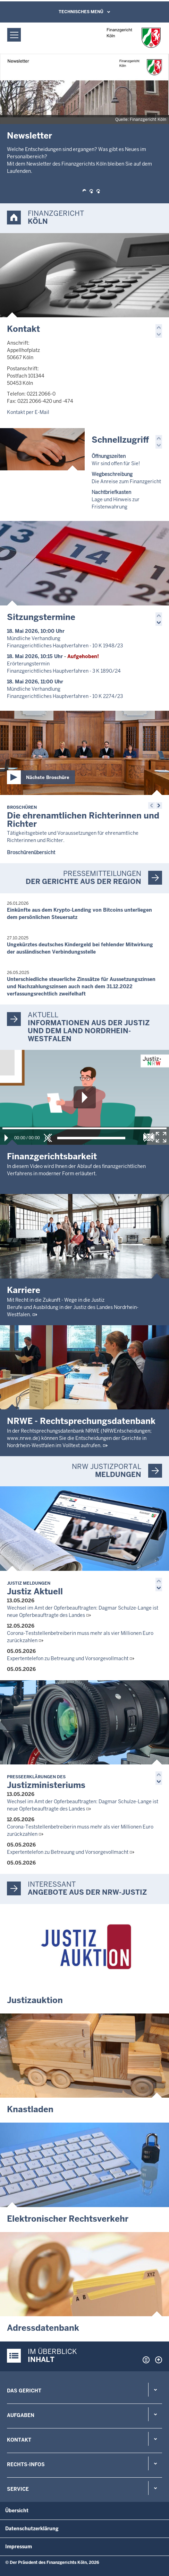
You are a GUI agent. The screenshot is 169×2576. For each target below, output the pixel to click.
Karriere (23, 1290)
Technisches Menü (81, 12)
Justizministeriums (46, 1782)
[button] (84, 191)
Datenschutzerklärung (32, 2528)
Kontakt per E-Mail (28, 412)
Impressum (18, 2546)
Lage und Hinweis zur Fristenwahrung (116, 499)
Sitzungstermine (41, 617)
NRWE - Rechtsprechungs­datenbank (81, 1421)
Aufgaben (20, 2415)
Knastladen (30, 2109)
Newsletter (29, 135)
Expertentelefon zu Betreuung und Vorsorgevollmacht (67, 1658)
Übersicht (16, 2510)
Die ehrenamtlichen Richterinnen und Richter (83, 817)
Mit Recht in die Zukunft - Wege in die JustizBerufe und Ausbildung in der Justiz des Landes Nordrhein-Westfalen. (72, 1307)
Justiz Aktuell (35, 1589)
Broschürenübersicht (31, 852)
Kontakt (23, 329)
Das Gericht (24, 2391)
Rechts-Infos (26, 2464)
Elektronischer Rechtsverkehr (67, 2218)
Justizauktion (35, 2000)
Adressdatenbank (43, 2327)
